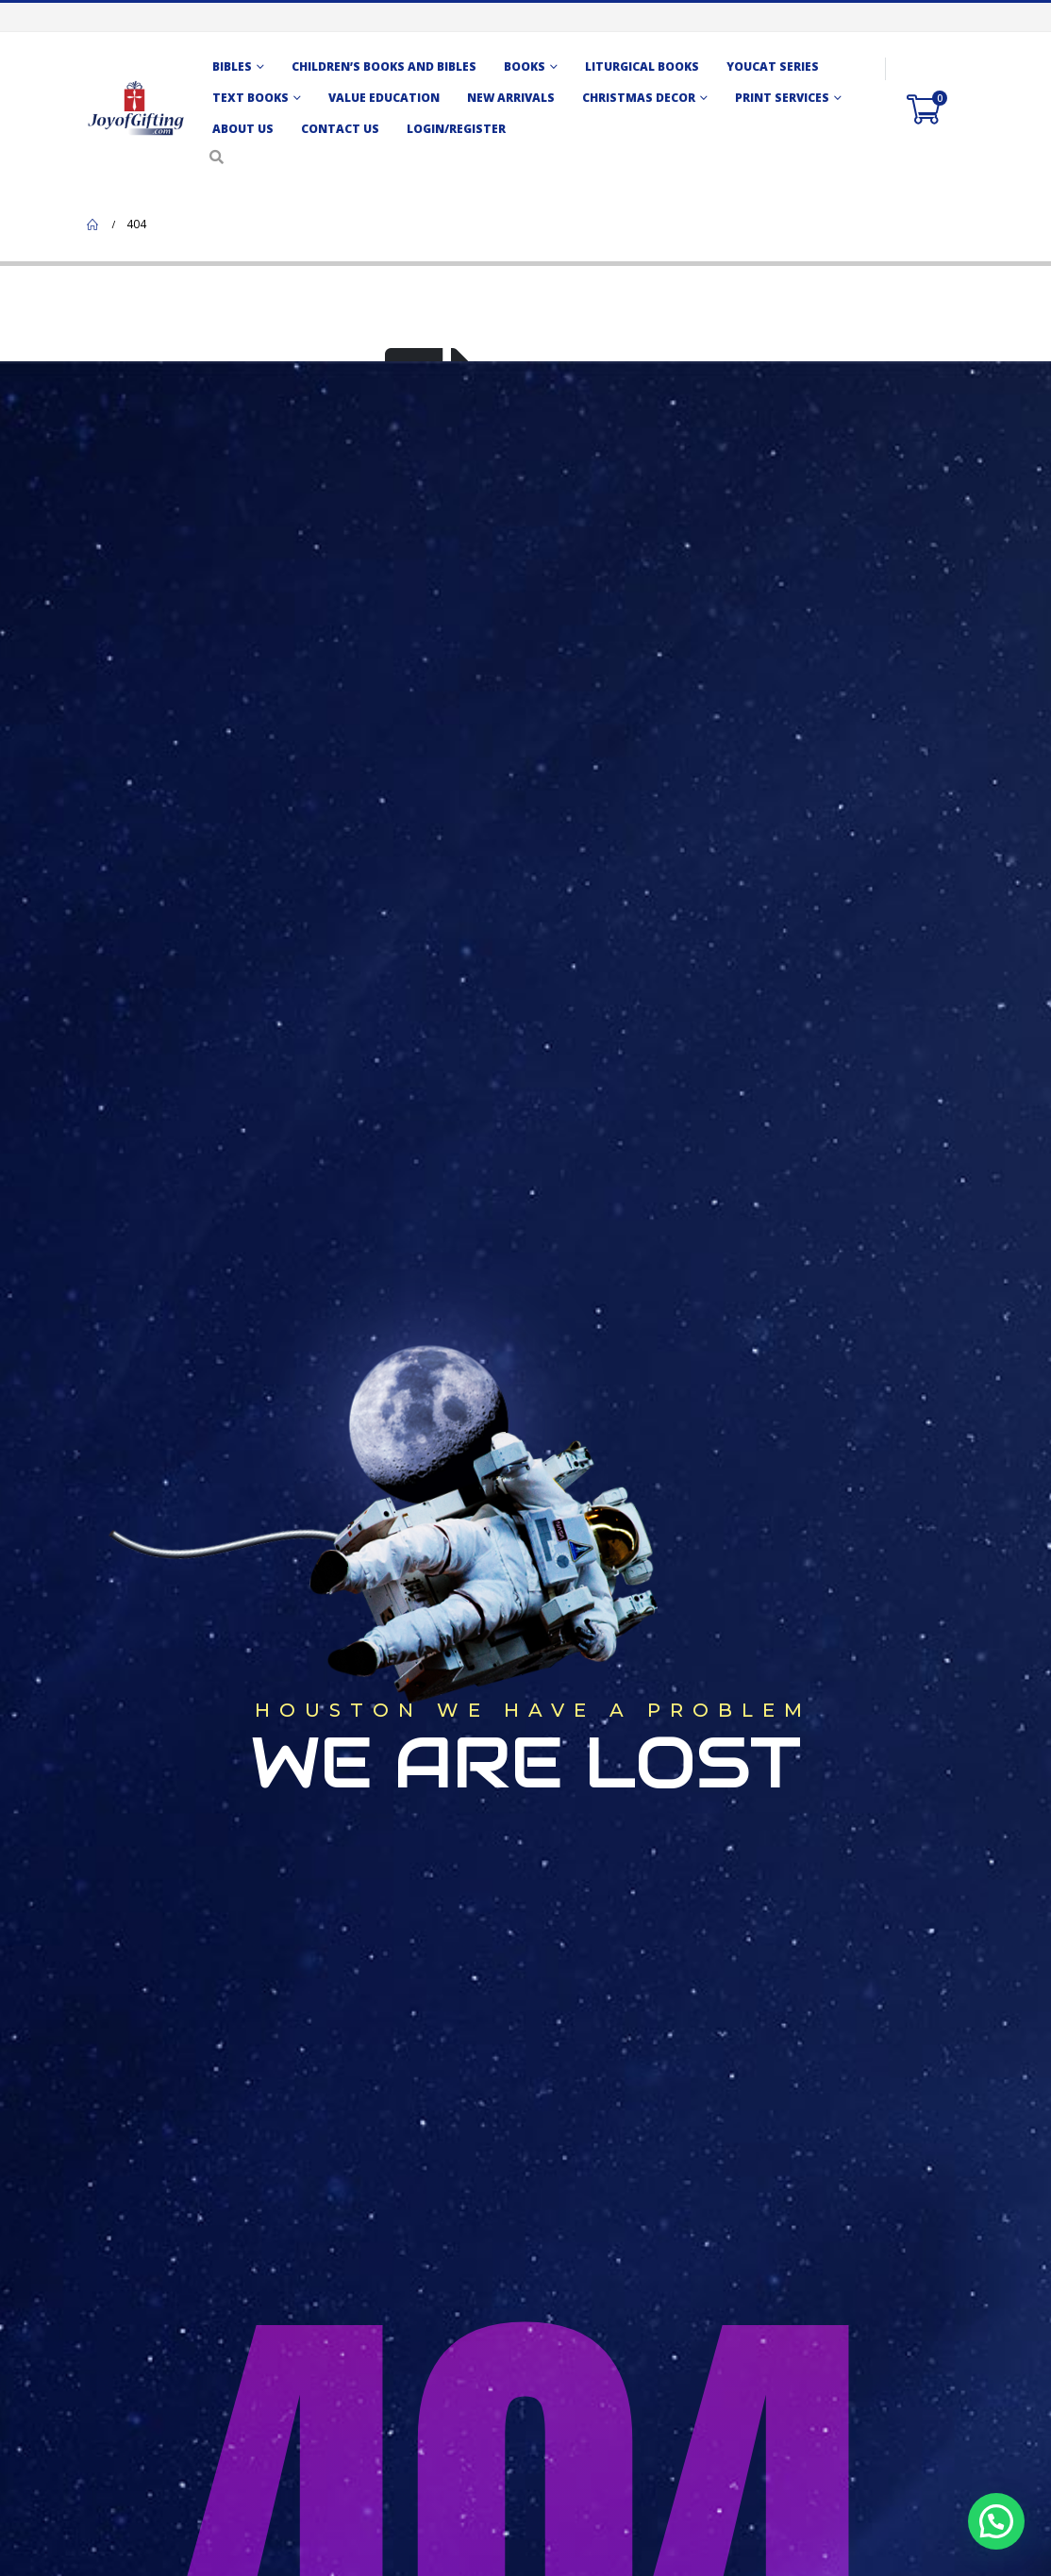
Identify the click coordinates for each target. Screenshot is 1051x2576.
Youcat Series (772, 66)
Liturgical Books (642, 66)
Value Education (384, 98)
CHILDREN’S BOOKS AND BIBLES (384, 66)
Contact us (340, 129)
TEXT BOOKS (250, 98)
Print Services (782, 98)
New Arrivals (511, 98)
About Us (243, 129)
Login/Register (456, 129)
